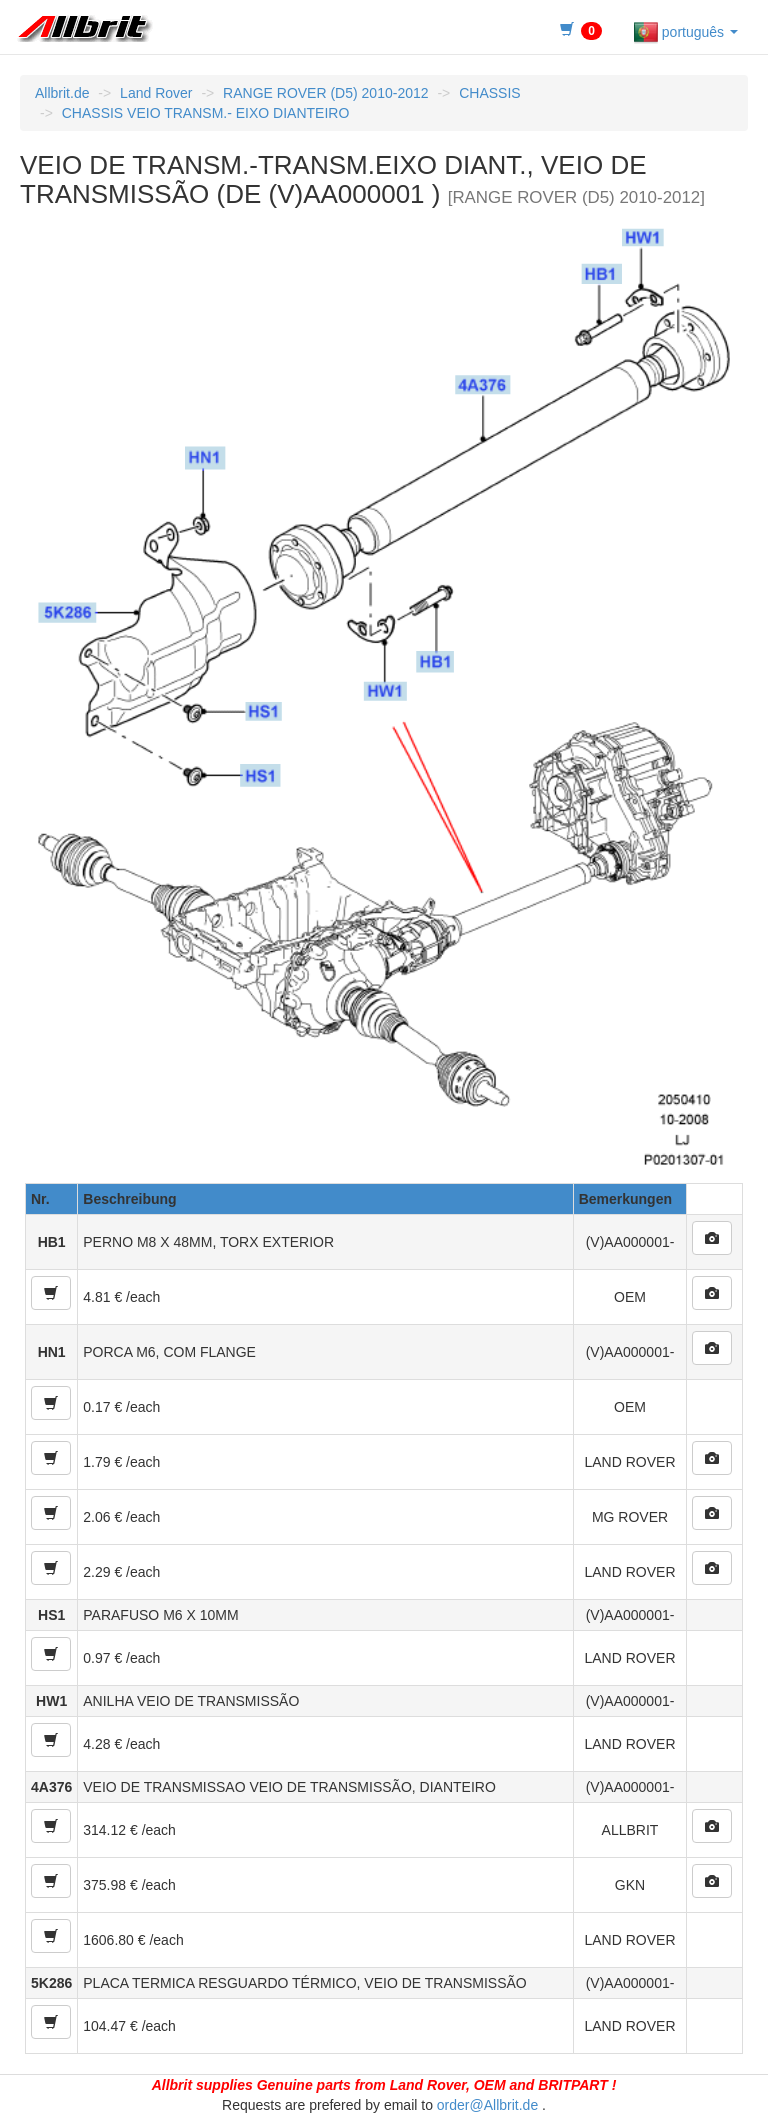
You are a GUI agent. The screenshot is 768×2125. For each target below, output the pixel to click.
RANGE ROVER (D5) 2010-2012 (325, 93)
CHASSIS (489, 93)
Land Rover (156, 93)
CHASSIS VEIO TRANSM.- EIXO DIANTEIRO (206, 113)
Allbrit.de (62, 93)
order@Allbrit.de (487, 2105)
